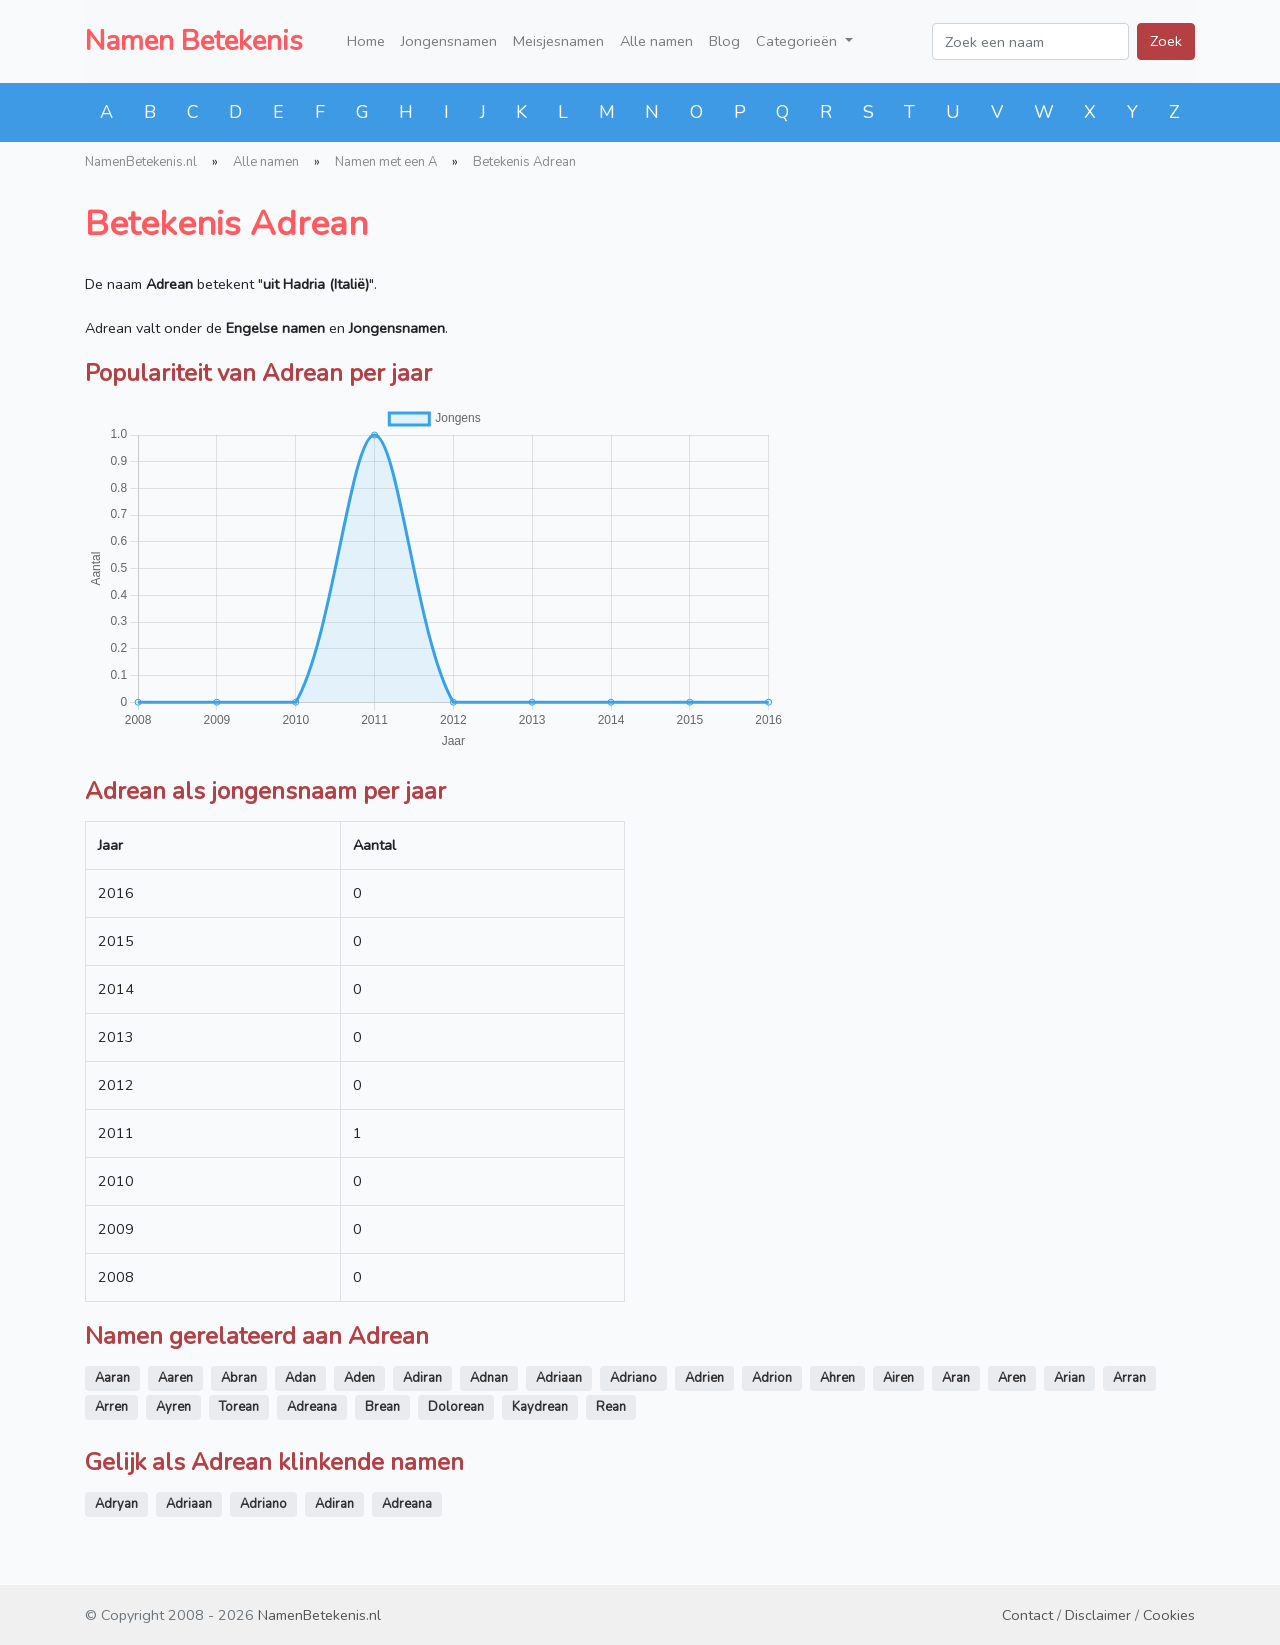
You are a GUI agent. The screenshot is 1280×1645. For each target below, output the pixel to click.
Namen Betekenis (194, 41)
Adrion (772, 1378)
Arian (1069, 1378)
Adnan (489, 1378)
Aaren (175, 1378)
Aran (956, 1378)
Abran (239, 1378)
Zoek (1166, 41)
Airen (898, 1378)
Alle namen (656, 41)
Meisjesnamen (558, 41)
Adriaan (559, 1378)
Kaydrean (540, 1407)
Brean (382, 1407)
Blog (724, 41)
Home (366, 41)
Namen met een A (386, 162)
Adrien (704, 1378)
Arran (1129, 1378)
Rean (611, 1407)
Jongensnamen (449, 41)
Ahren (837, 1378)
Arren (111, 1407)
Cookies (1169, 1615)
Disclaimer (1098, 1615)
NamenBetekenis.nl (141, 162)
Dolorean (456, 1407)
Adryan (116, 1504)
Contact (1027, 1615)
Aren (1012, 1378)
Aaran (112, 1378)
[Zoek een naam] (1030, 41)
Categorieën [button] (798, 41)
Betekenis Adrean (524, 162)
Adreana (312, 1407)
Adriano (633, 1378)
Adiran (422, 1378)
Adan (300, 1378)
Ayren (173, 1407)
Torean (239, 1407)
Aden (359, 1378)
